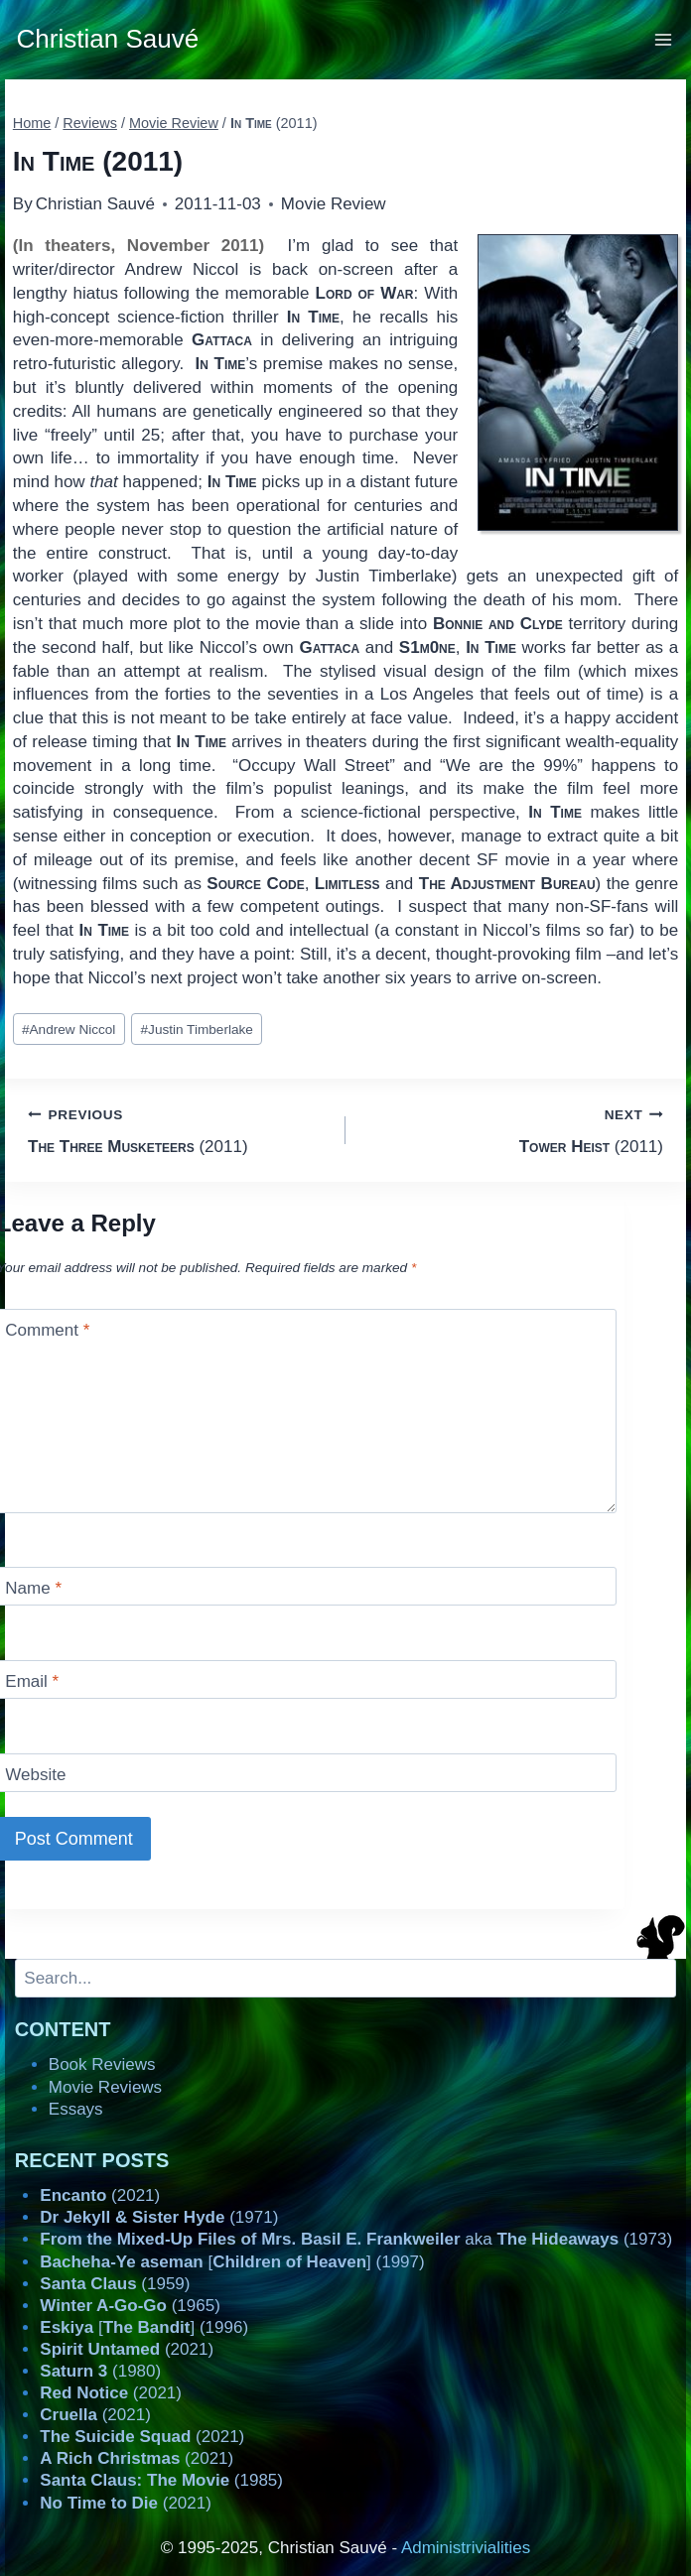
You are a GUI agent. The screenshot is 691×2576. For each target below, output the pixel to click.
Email (32, 1681)
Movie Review (333, 203)
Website (35, 1774)
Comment (47, 1330)
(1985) (161, 2480)
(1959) (115, 2283)
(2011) (178, 1128)
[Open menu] (663, 39)
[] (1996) (144, 2327)
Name (33, 1588)
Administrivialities (465, 2547)
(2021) (100, 2195)
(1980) (100, 2371)
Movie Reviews (105, 2087)
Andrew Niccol (68, 1029)
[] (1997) (232, 2262)
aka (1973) (356, 2239)
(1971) (159, 2217)
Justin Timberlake (197, 1029)
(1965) (130, 2305)
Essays (76, 2109)
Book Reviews (102, 2064)
